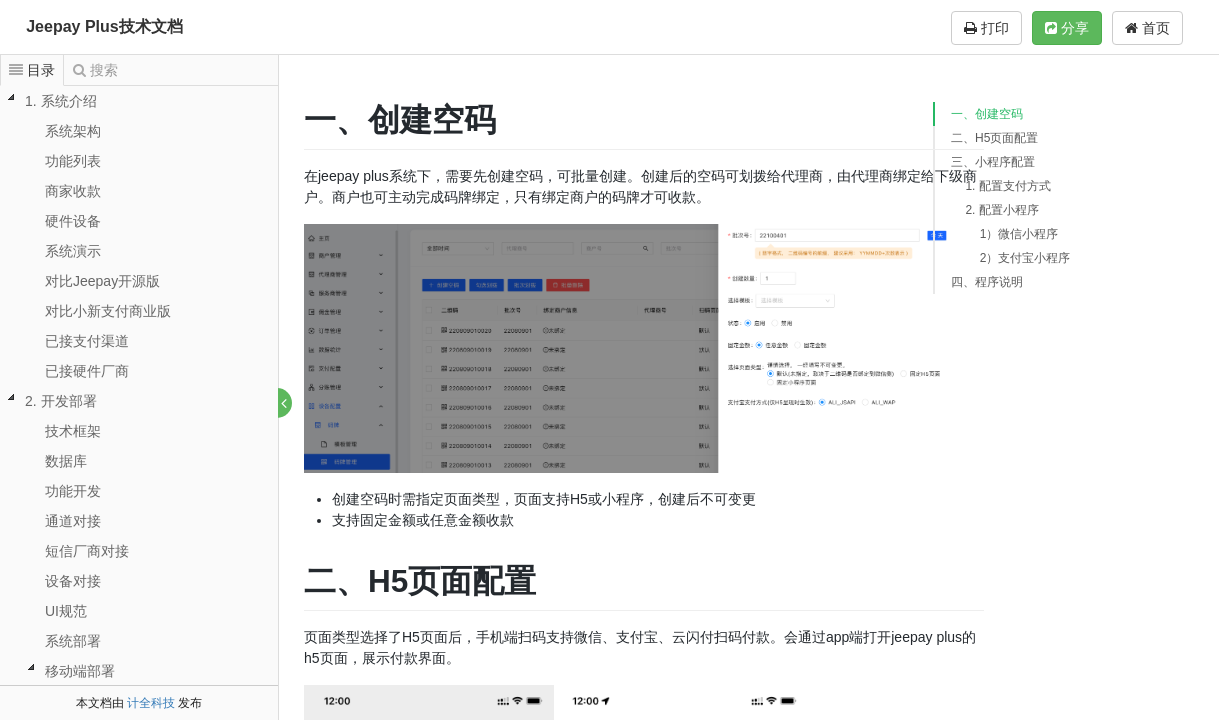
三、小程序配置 (993, 162)
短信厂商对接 (87, 551)
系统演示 (73, 251)
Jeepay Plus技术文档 (104, 26)
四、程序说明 (987, 282)
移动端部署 (80, 671)
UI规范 (66, 611)
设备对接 (73, 581)
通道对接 (73, 521)
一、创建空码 (987, 114)
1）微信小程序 (1019, 234)
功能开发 (73, 491)
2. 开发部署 (61, 401)
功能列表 (73, 161)
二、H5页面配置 (994, 138)
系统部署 (73, 641)
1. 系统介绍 (61, 101)
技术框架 (73, 431)
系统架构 (73, 131)
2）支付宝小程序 (1025, 258)
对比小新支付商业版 (108, 311)
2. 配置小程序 (1001, 210)
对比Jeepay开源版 (102, 281)
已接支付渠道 (87, 341)
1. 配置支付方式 (1007, 186)
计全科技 (151, 703)
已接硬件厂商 (87, 371)
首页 (1147, 28)
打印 (986, 28)
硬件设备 (73, 221)
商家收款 (73, 191)
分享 (1067, 28)
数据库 (66, 461)
